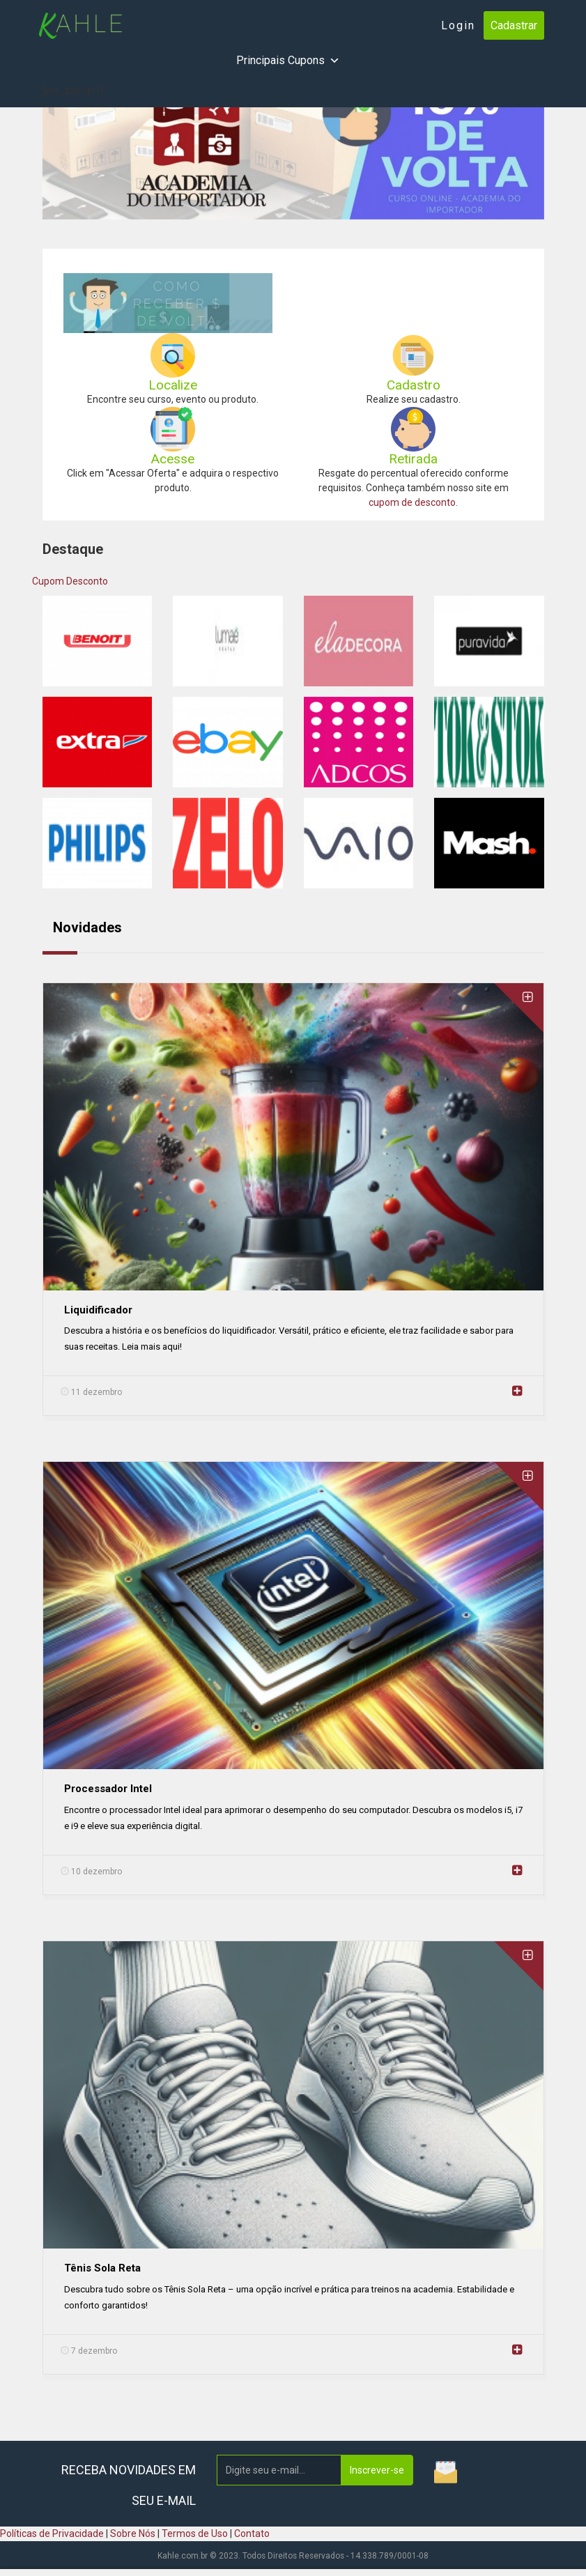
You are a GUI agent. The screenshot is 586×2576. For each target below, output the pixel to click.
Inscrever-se (377, 2470)
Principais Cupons (288, 60)
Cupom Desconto (70, 581)
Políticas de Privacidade (52, 2533)
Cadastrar (514, 25)
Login (458, 25)
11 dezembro (91, 1392)
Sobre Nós (132, 2533)
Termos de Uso (195, 2533)
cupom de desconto (412, 502)
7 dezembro (89, 2351)
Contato (252, 2533)
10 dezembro (91, 1871)
